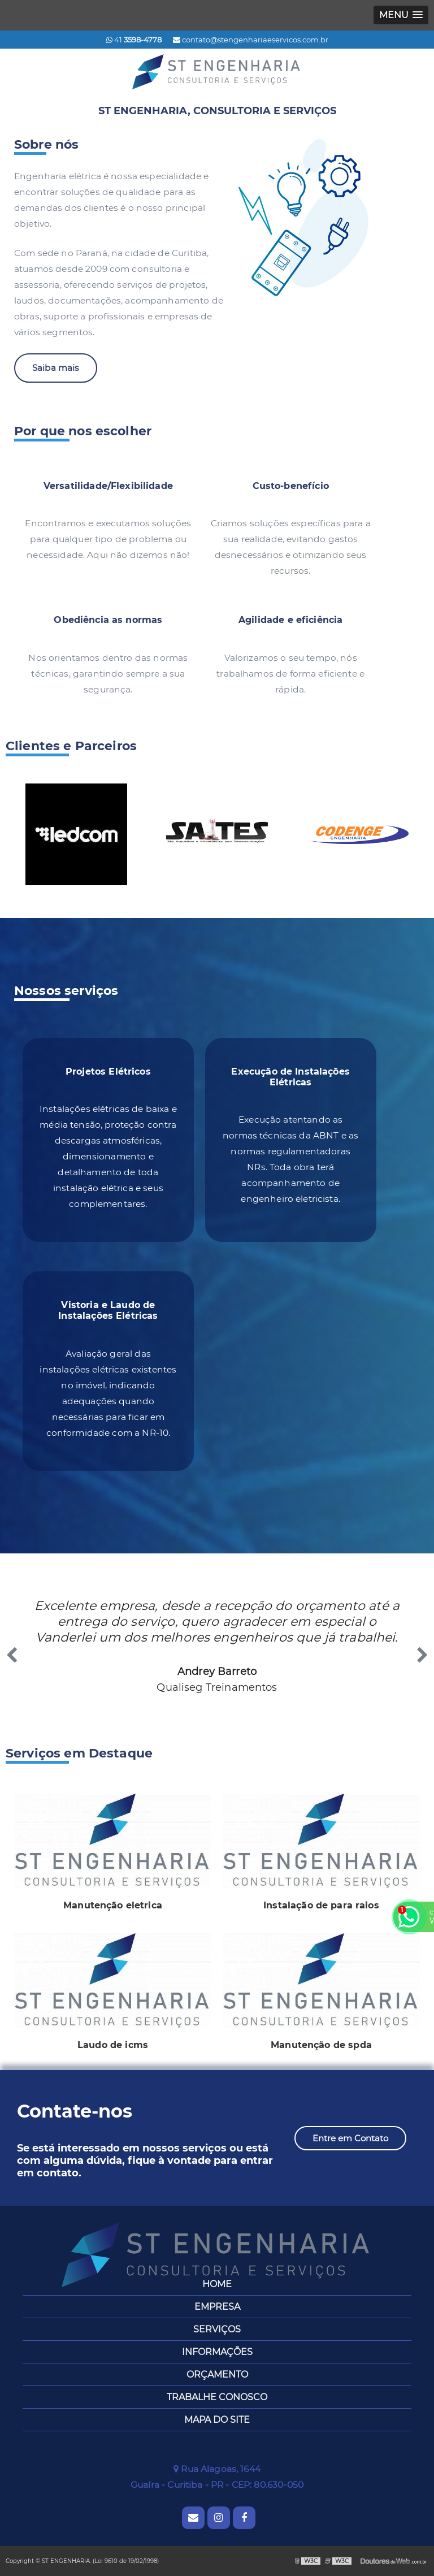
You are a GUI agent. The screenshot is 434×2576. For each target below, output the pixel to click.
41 (134, 39)
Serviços (217, 2329)
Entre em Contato (350, 2138)
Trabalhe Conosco (217, 2397)
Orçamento (217, 2374)
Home (217, 2284)
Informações (217, 2351)
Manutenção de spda (321, 2045)
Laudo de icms (112, 2045)
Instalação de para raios (321, 1905)
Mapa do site (217, 2419)
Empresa (217, 2306)
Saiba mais (55, 367)
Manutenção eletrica (112, 1905)
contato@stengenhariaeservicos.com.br (250, 39)
